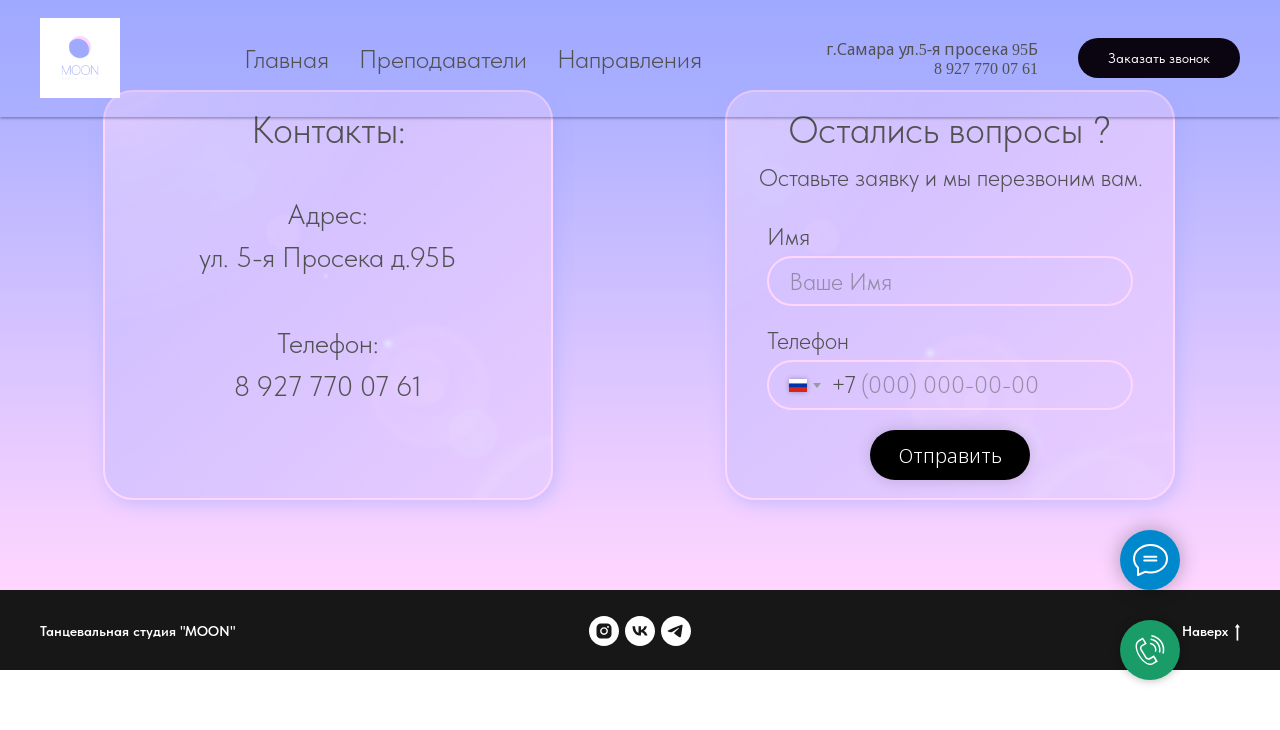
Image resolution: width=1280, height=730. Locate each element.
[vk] (640, 631)
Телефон (808, 340)
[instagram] (604, 631)
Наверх (1211, 632)
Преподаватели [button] (443, 58)
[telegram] (676, 631)
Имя (788, 236)
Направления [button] (629, 58)
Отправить (950, 456)
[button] (1159, 58)
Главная (286, 58)
